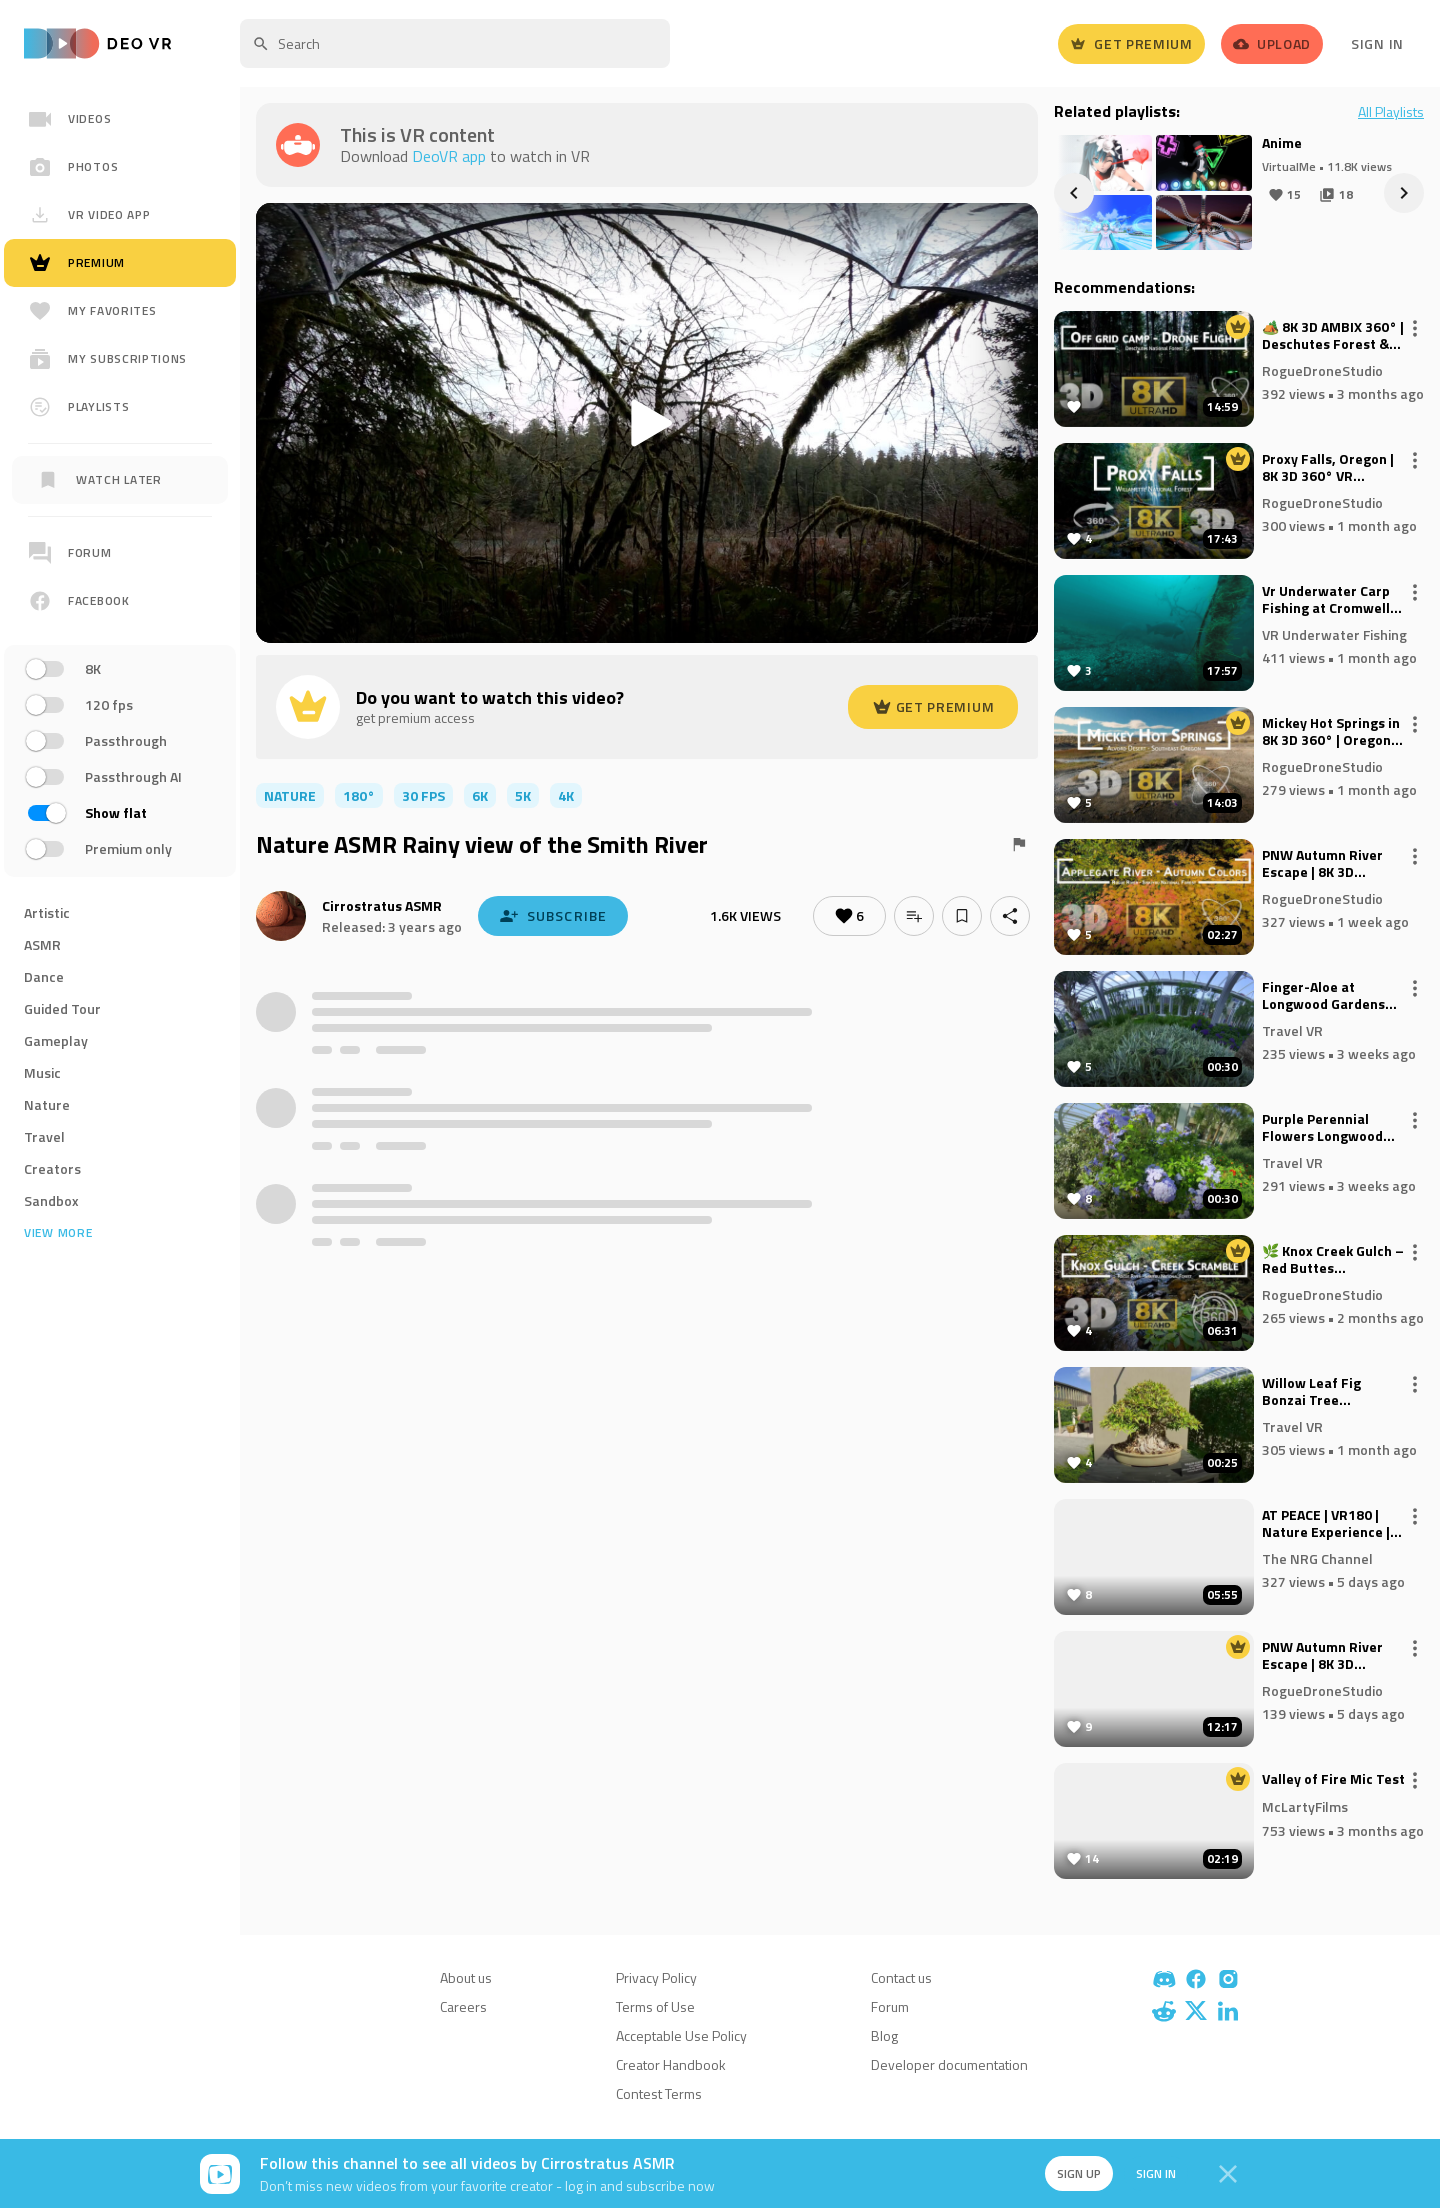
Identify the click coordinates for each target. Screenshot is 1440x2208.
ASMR (42, 944)
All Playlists (1391, 112)
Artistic (47, 912)
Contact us (901, 1977)
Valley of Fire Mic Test (1333, 1780)
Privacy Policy (656, 1977)
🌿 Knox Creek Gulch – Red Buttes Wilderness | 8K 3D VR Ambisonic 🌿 (1333, 1260)
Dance (44, 976)
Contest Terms (659, 2093)
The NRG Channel (1317, 1557)
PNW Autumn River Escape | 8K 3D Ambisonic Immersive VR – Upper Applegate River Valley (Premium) (1332, 1656)
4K (566, 795)
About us (466, 1977)
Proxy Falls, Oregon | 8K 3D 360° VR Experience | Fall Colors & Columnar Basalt (1328, 468)
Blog (884, 2035)
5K (523, 795)
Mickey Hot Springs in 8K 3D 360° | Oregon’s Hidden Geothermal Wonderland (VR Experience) (1332, 732)
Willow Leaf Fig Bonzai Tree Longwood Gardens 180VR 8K (1323, 1392)
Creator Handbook (671, 2064)
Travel (44, 1136)
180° (359, 795)
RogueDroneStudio (1322, 369)
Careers (463, 2006)
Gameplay (56, 1040)
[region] (120, 723)
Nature (47, 1104)
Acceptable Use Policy (681, 2035)
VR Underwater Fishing (1334, 633)
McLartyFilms (1305, 1806)
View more (58, 1233)
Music (42, 1072)
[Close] (1228, 2174)
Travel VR (1292, 1029)
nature (290, 795)
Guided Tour (62, 1008)
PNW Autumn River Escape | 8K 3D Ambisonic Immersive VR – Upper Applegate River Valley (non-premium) (1332, 864)
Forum (890, 2006)
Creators (52, 1168)
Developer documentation (949, 2064)
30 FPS (423, 795)
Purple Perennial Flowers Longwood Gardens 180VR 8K (1322, 1128)
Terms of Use (655, 2006)
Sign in (1156, 2173)
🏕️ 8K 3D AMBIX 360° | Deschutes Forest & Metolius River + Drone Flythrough (1333, 336)
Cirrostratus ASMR (382, 905)
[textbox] (455, 43)
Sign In (1377, 43)
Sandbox (51, 1200)
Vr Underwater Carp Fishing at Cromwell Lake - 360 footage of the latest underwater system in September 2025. (1334, 600)
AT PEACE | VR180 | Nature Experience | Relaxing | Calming (1326, 1524)
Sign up (1078, 2173)
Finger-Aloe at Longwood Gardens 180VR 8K (1323, 996)
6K (480, 795)
